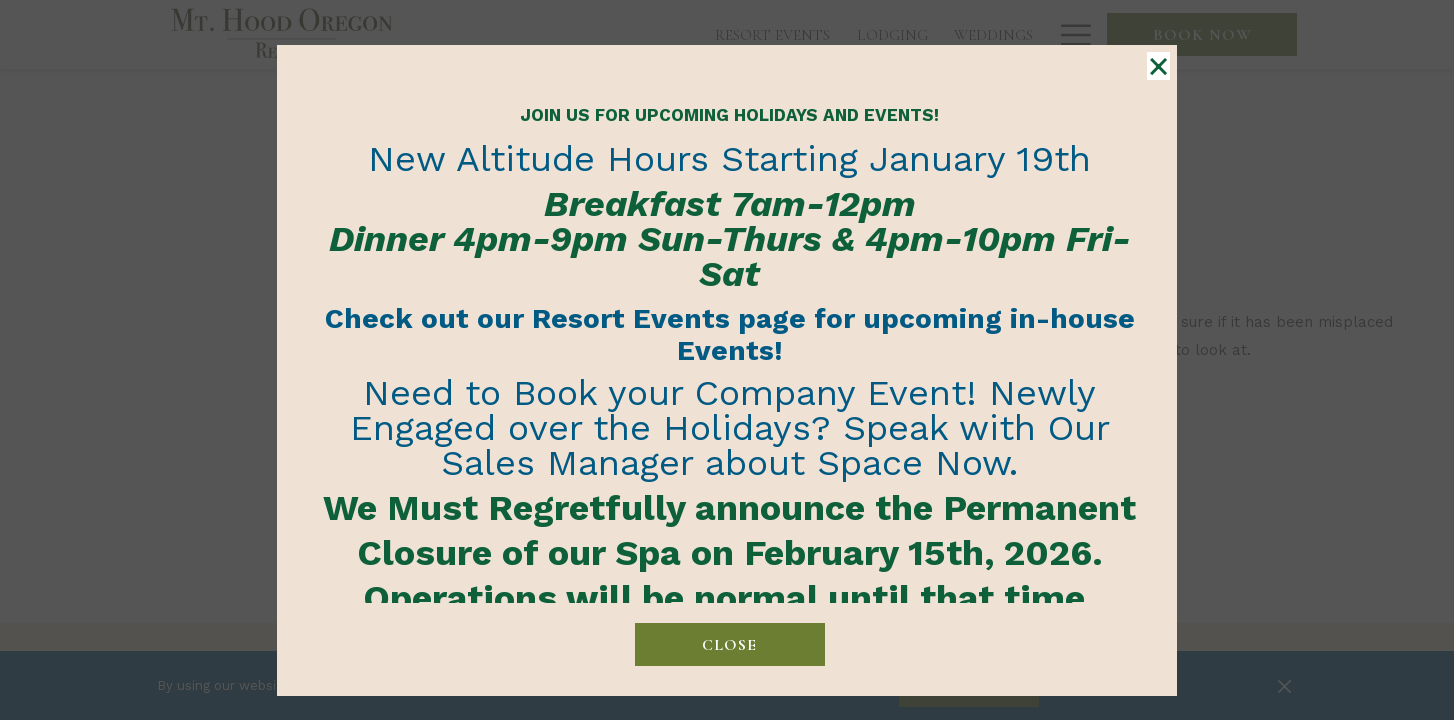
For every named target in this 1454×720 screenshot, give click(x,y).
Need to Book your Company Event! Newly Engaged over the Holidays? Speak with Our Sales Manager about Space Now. (730, 428)
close (729, 645)
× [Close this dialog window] (1157, 67)
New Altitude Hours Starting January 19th (729, 159)
